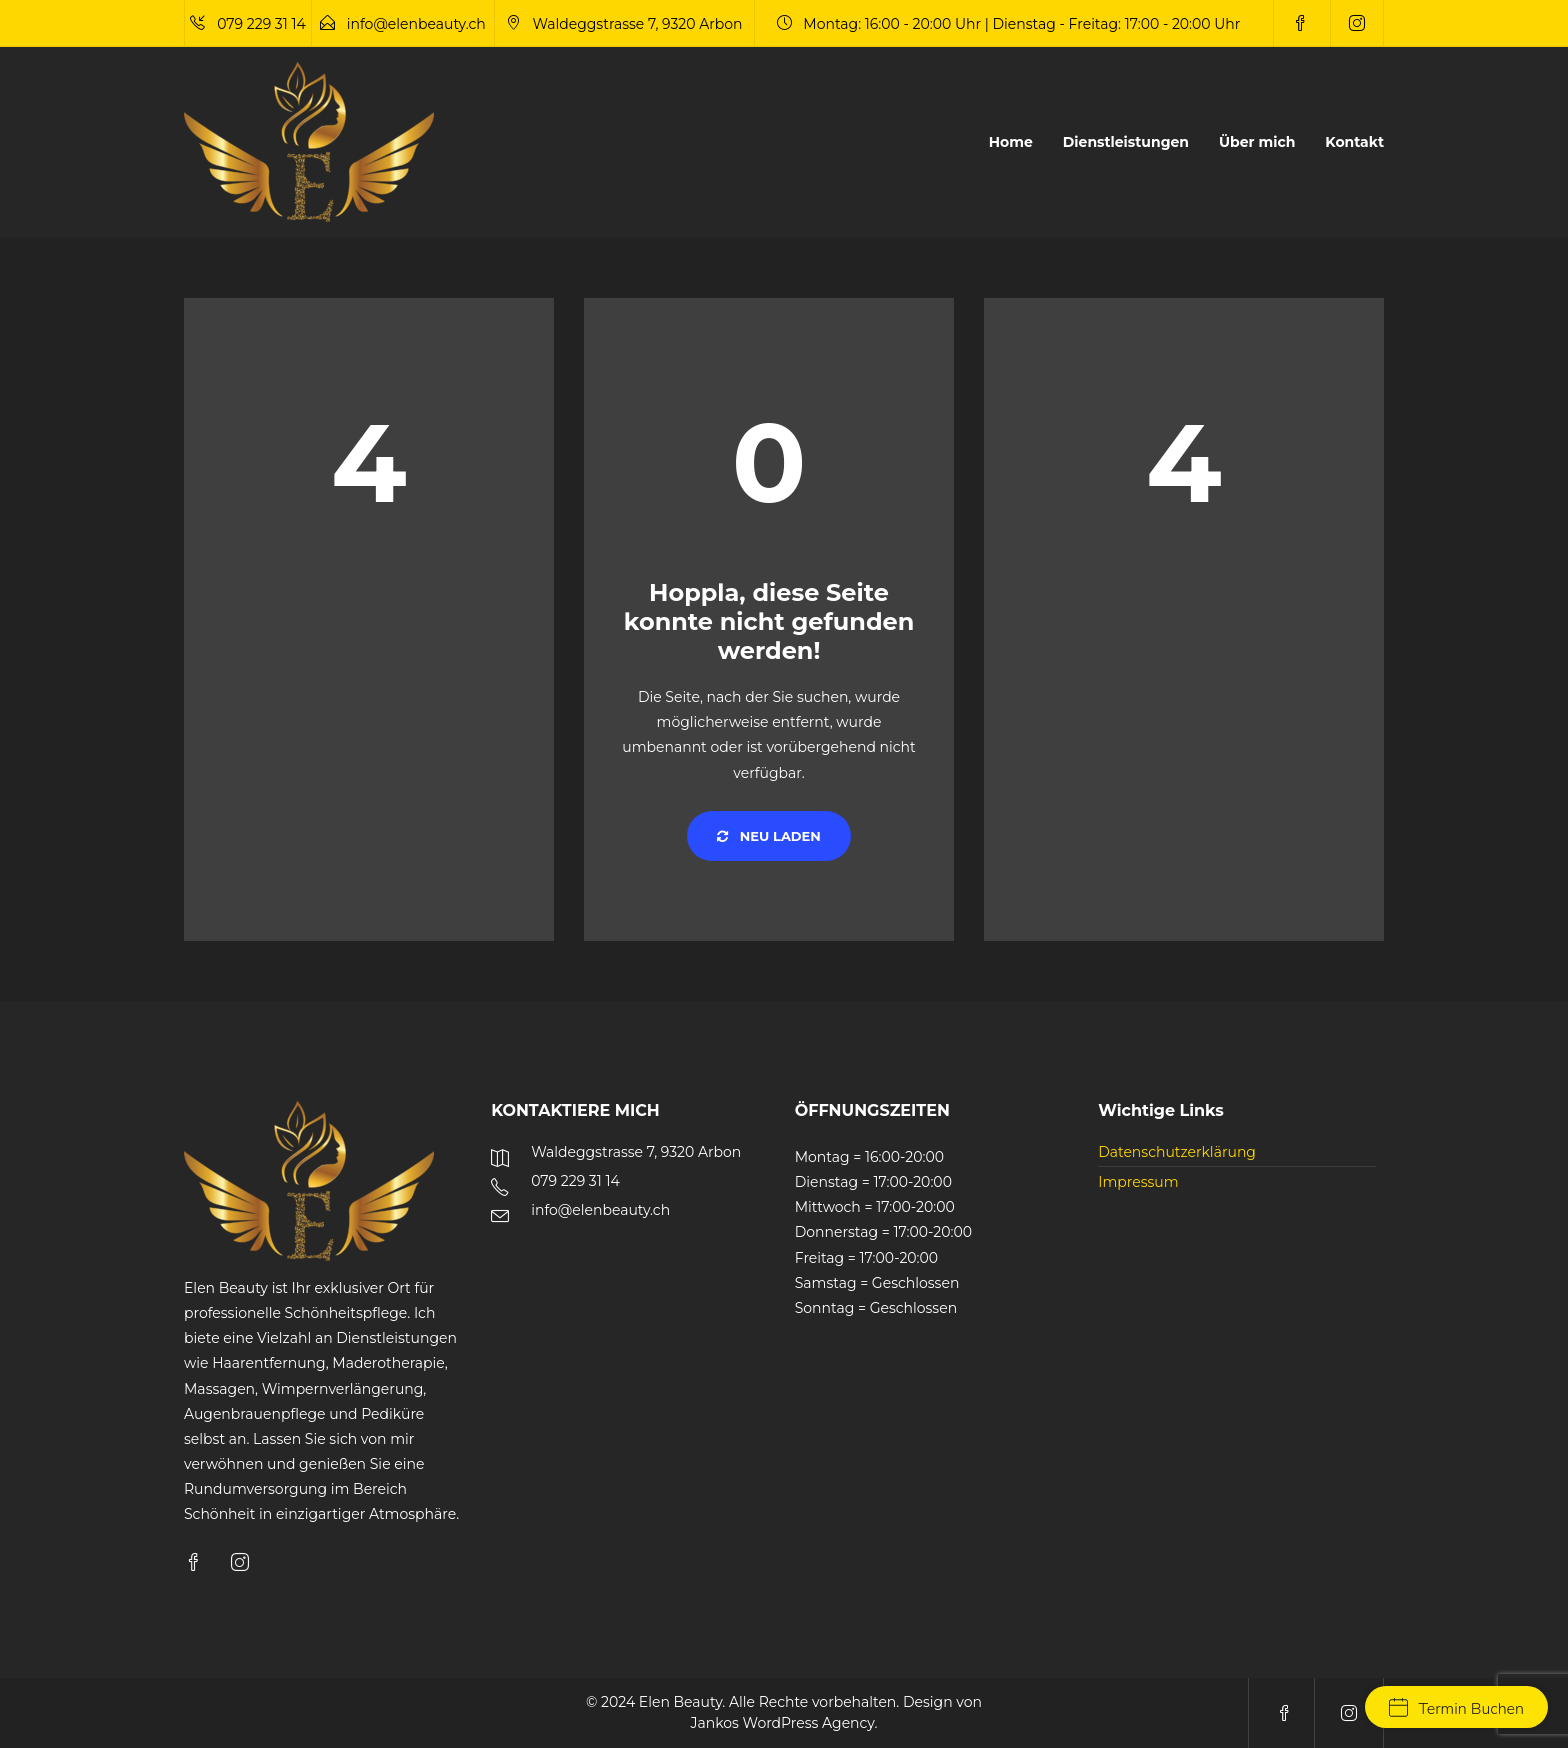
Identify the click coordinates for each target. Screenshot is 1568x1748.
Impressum (1138, 1182)
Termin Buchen (1456, 1709)
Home (1011, 142)
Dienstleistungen (1126, 142)
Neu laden (769, 836)
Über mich (1257, 142)
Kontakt (1354, 142)
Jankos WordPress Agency (783, 1723)
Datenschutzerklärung (1177, 1152)
